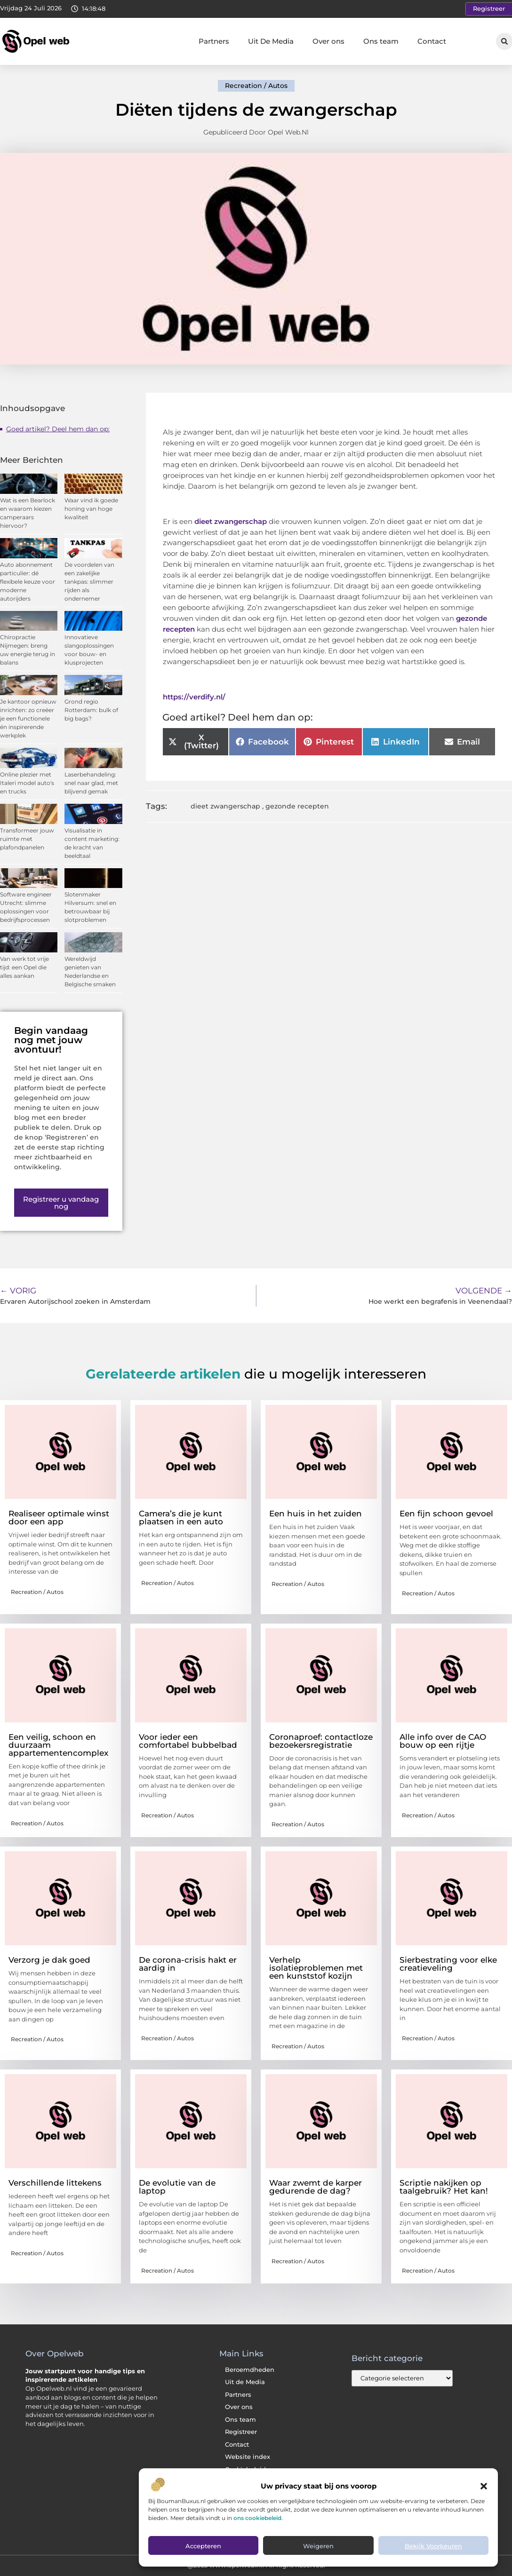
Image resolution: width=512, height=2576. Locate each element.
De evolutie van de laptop (177, 2187)
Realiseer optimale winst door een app (58, 1517)
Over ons (328, 41)
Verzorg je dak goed (49, 1960)
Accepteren (203, 2548)
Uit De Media (271, 41)
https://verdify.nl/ (194, 696)
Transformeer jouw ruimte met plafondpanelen (27, 839)
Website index (247, 2456)
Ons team (381, 41)
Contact (431, 41)
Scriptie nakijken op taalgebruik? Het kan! (444, 2187)
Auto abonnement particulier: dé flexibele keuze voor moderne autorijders (27, 581)
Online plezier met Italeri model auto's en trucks (27, 783)
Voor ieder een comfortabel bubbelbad (188, 1741)
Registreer (241, 2431)
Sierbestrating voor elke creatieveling (448, 1964)
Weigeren (318, 2548)
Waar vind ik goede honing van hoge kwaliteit (91, 509)
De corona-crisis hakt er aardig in (188, 1964)
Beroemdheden (249, 2369)
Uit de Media (245, 2382)
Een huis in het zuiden (315, 1513)
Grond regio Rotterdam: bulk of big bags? (91, 710)
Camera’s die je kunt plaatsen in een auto (181, 1517)
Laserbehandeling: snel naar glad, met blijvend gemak (91, 783)
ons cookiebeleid (257, 2519)
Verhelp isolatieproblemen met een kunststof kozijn (316, 1968)
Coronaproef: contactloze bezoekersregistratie (321, 1741)
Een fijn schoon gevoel (446, 1513)
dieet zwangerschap (225, 806)
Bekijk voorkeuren (433, 2548)
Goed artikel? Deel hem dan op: (58, 429)
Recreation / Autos (256, 85)
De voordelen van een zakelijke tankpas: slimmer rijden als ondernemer (89, 581)
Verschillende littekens (55, 2183)
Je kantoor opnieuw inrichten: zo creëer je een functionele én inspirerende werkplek (28, 718)
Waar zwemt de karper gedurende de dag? (315, 2187)
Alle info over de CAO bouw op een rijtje (443, 1741)
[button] (483, 2488)
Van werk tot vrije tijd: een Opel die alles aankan (24, 967)
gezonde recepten (297, 806)
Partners (214, 41)
